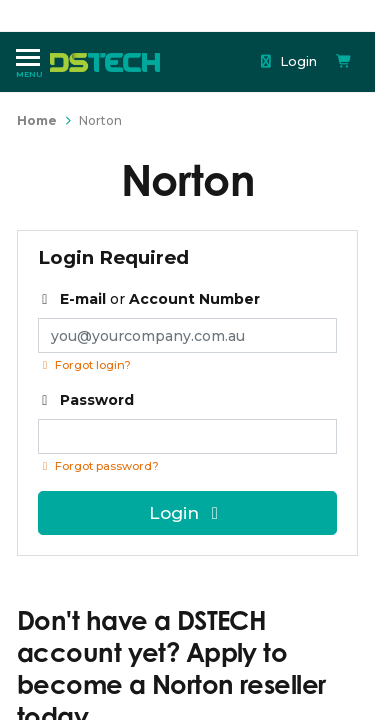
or (149, 299)
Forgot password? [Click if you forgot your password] (98, 466)
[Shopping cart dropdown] (344, 61)
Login (288, 61)
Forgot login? (84, 365)
